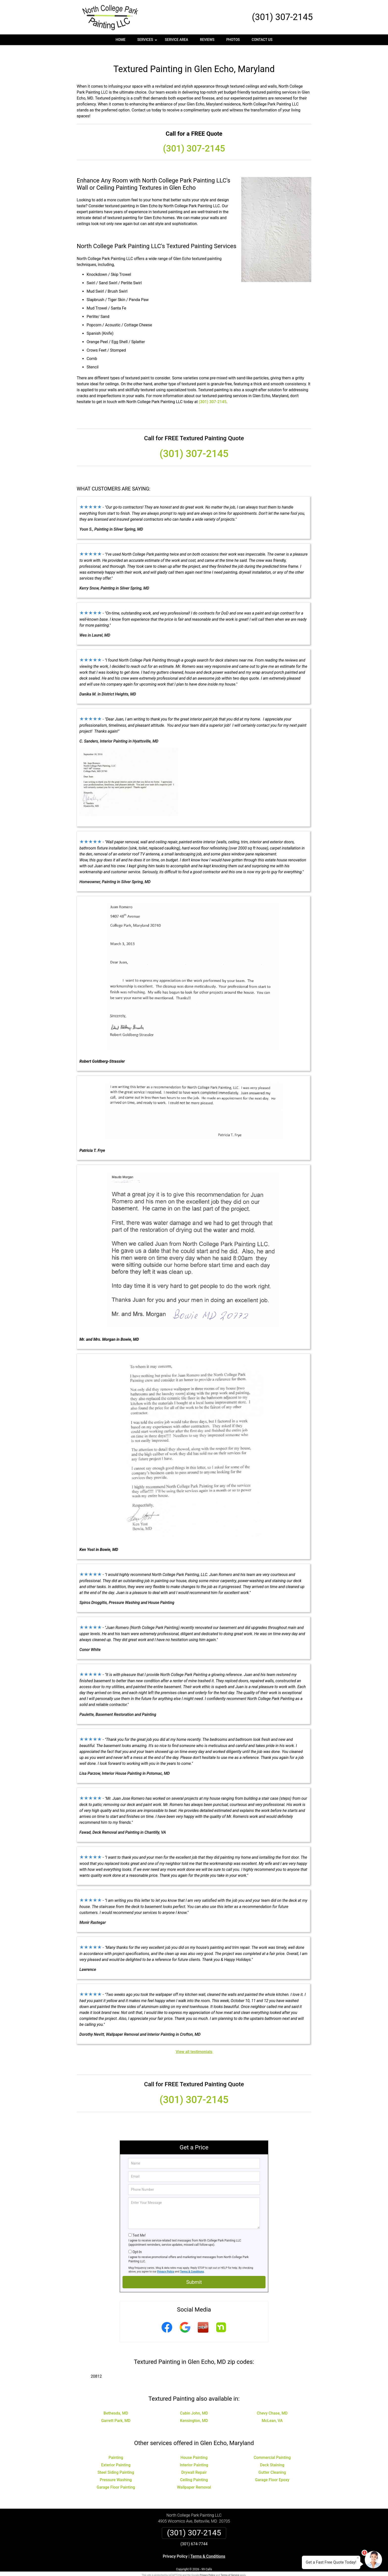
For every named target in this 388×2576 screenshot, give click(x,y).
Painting (115, 2448)
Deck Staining (272, 2455)
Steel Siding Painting (115, 2462)
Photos (233, 40)
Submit (194, 2272)
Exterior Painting (116, 2455)
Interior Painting (194, 2455)
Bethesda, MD (115, 2403)
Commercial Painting (272, 2448)
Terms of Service (229, 2565)
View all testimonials (194, 2042)
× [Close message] (358, 2557)
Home (120, 40)
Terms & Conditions (192, 2262)
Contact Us (262, 40)
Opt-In (137, 2242)
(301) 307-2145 (282, 17)
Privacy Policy (165, 2262)
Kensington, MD (194, 2411)
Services (147, 41)
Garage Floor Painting (116, 2477)
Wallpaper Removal (194, 2477)
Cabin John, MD (194, 2403)
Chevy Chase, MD (272, 2403)
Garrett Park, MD (116, 2411)
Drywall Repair (194, 2462)
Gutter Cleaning (272, 2462)
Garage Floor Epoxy (272, 2470)
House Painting (193, 2448)
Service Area (176, 40)
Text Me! (139, 2226)
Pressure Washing (116, 2470)
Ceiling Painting (194, 2470)
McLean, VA (272, 2411)
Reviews (207, 40)
